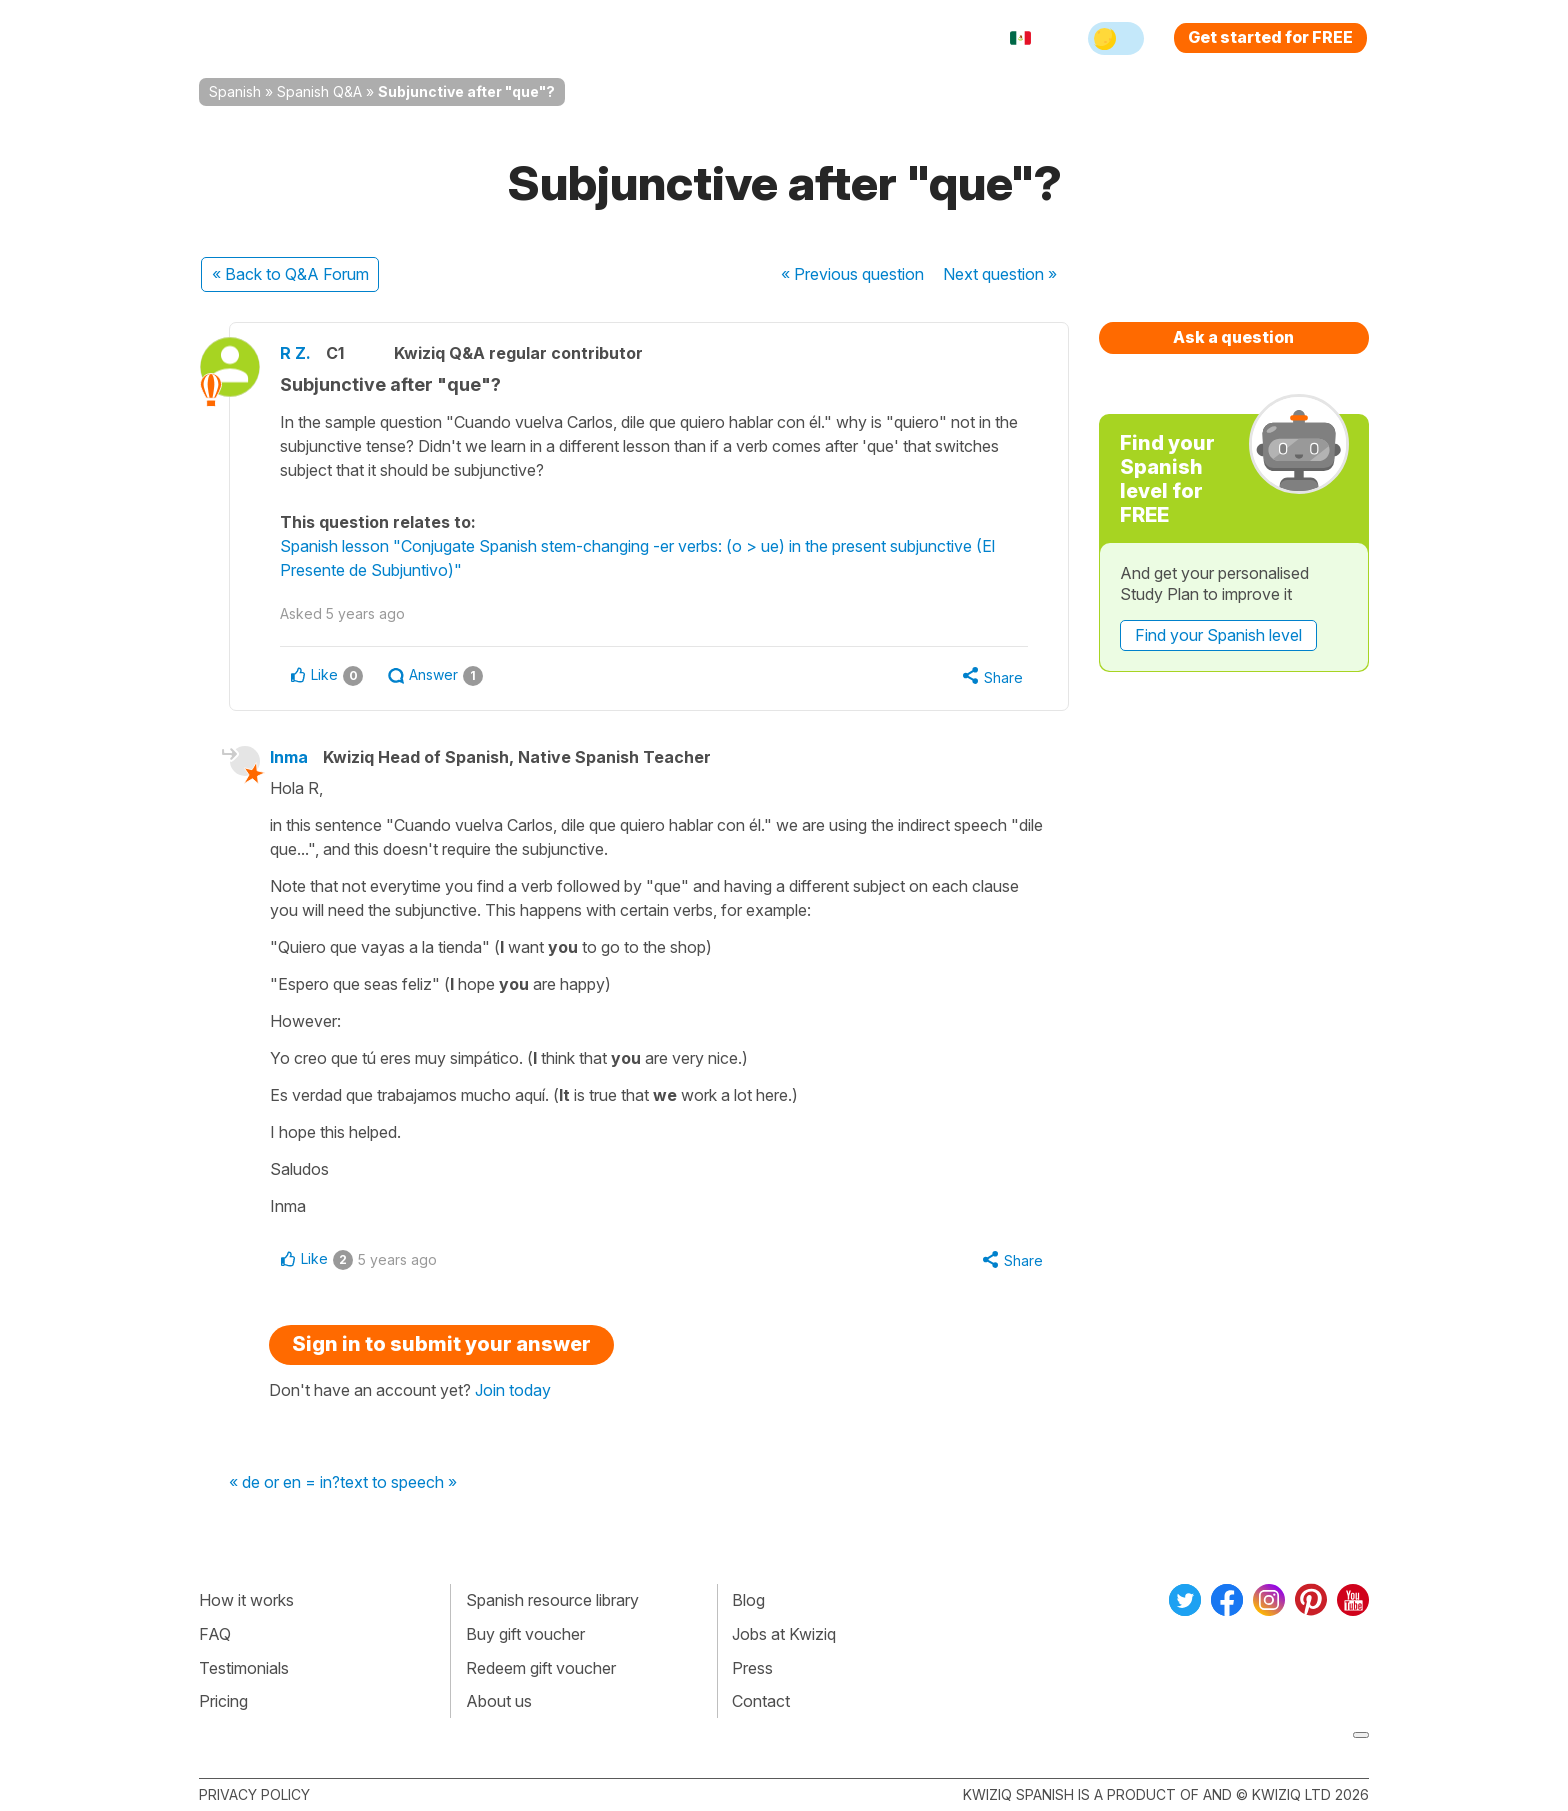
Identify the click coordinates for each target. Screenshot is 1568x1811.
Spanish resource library (552, 1600)
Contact (761, 1701)
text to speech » (398, 1483)
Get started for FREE (1270, 37)
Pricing (807, 38)
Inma (289, 757)
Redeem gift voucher (541, 1668)
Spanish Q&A (319, 91)
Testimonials (244, 1668)
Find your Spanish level (1218, 635)
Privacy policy (254, 1794)
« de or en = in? (284, 1483)
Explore (582, 38)
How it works (246, 1600)
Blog (748, 1600)
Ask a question (1233, 337)
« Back (290, 274)
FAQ (215, 1634)
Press (752, 1668)
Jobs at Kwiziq (784, 1634)
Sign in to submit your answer (441, 1344)
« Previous (852, 274)
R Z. (295, 353)
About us (499, 1701)
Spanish (235, 91)
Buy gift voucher (525, 1634)
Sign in (889, 38)
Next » (1000, 274)
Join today (513, 1390)
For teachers (699, 38)
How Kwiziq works (445, 38)
